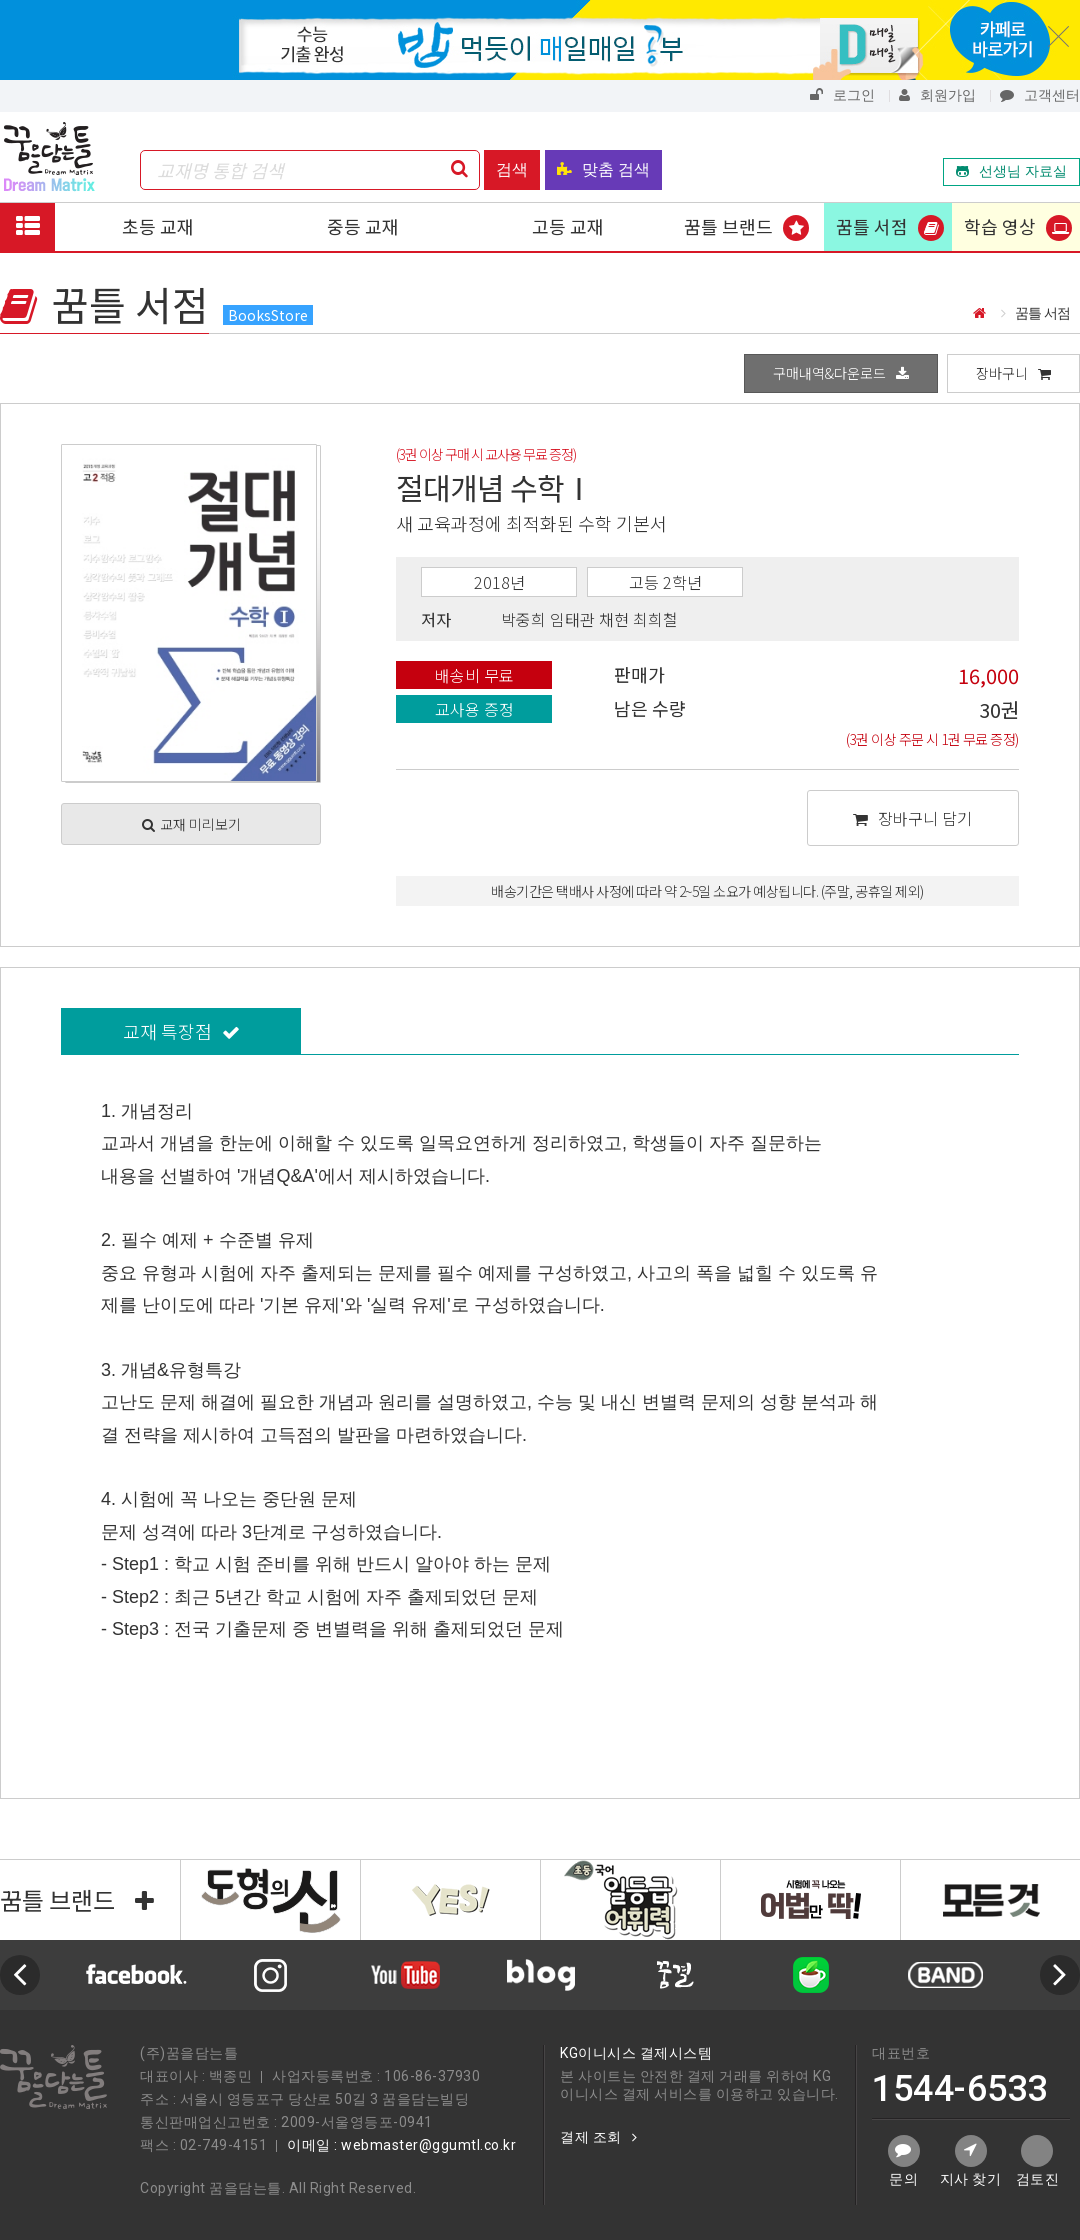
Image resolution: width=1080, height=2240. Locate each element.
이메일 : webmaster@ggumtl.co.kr (401, 2145)
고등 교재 (568, 226)
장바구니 (1013, 373)
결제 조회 (598, 2137)
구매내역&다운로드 (841, 373)
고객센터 (1040, 95)
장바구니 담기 (912, 818)
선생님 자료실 (1011, 171)
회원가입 (937, 95)
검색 (512, 169)
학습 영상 (1000, 226)
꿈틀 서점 (872, 226)
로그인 (842, 95)
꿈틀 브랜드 (728, 226)
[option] (540, 1975)
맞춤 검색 (603, 169)
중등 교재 (363, 226)
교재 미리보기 (191, 824)
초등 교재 (158, 226)
